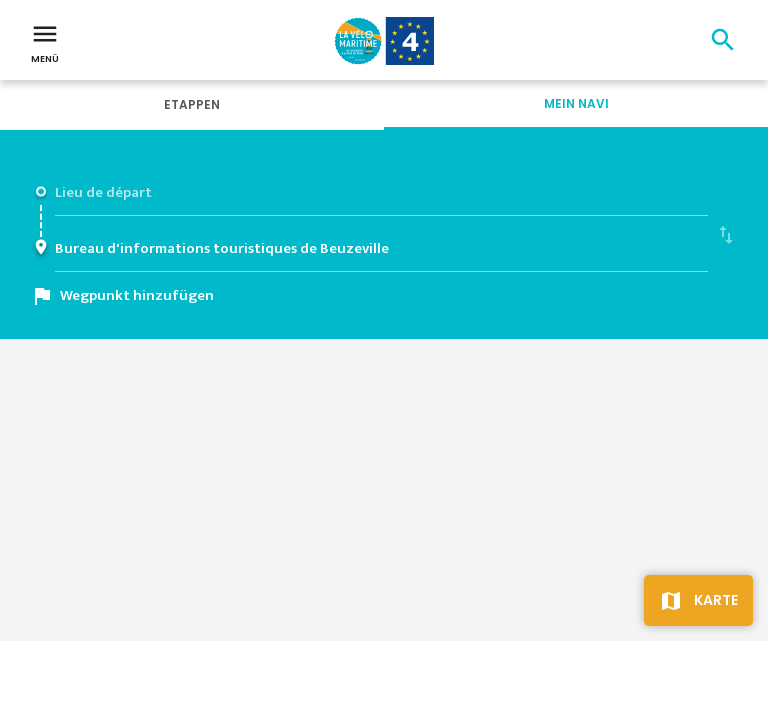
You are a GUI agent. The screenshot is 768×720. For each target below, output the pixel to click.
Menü (45, 42)
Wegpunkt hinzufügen (137, 295)
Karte (716, 600)
